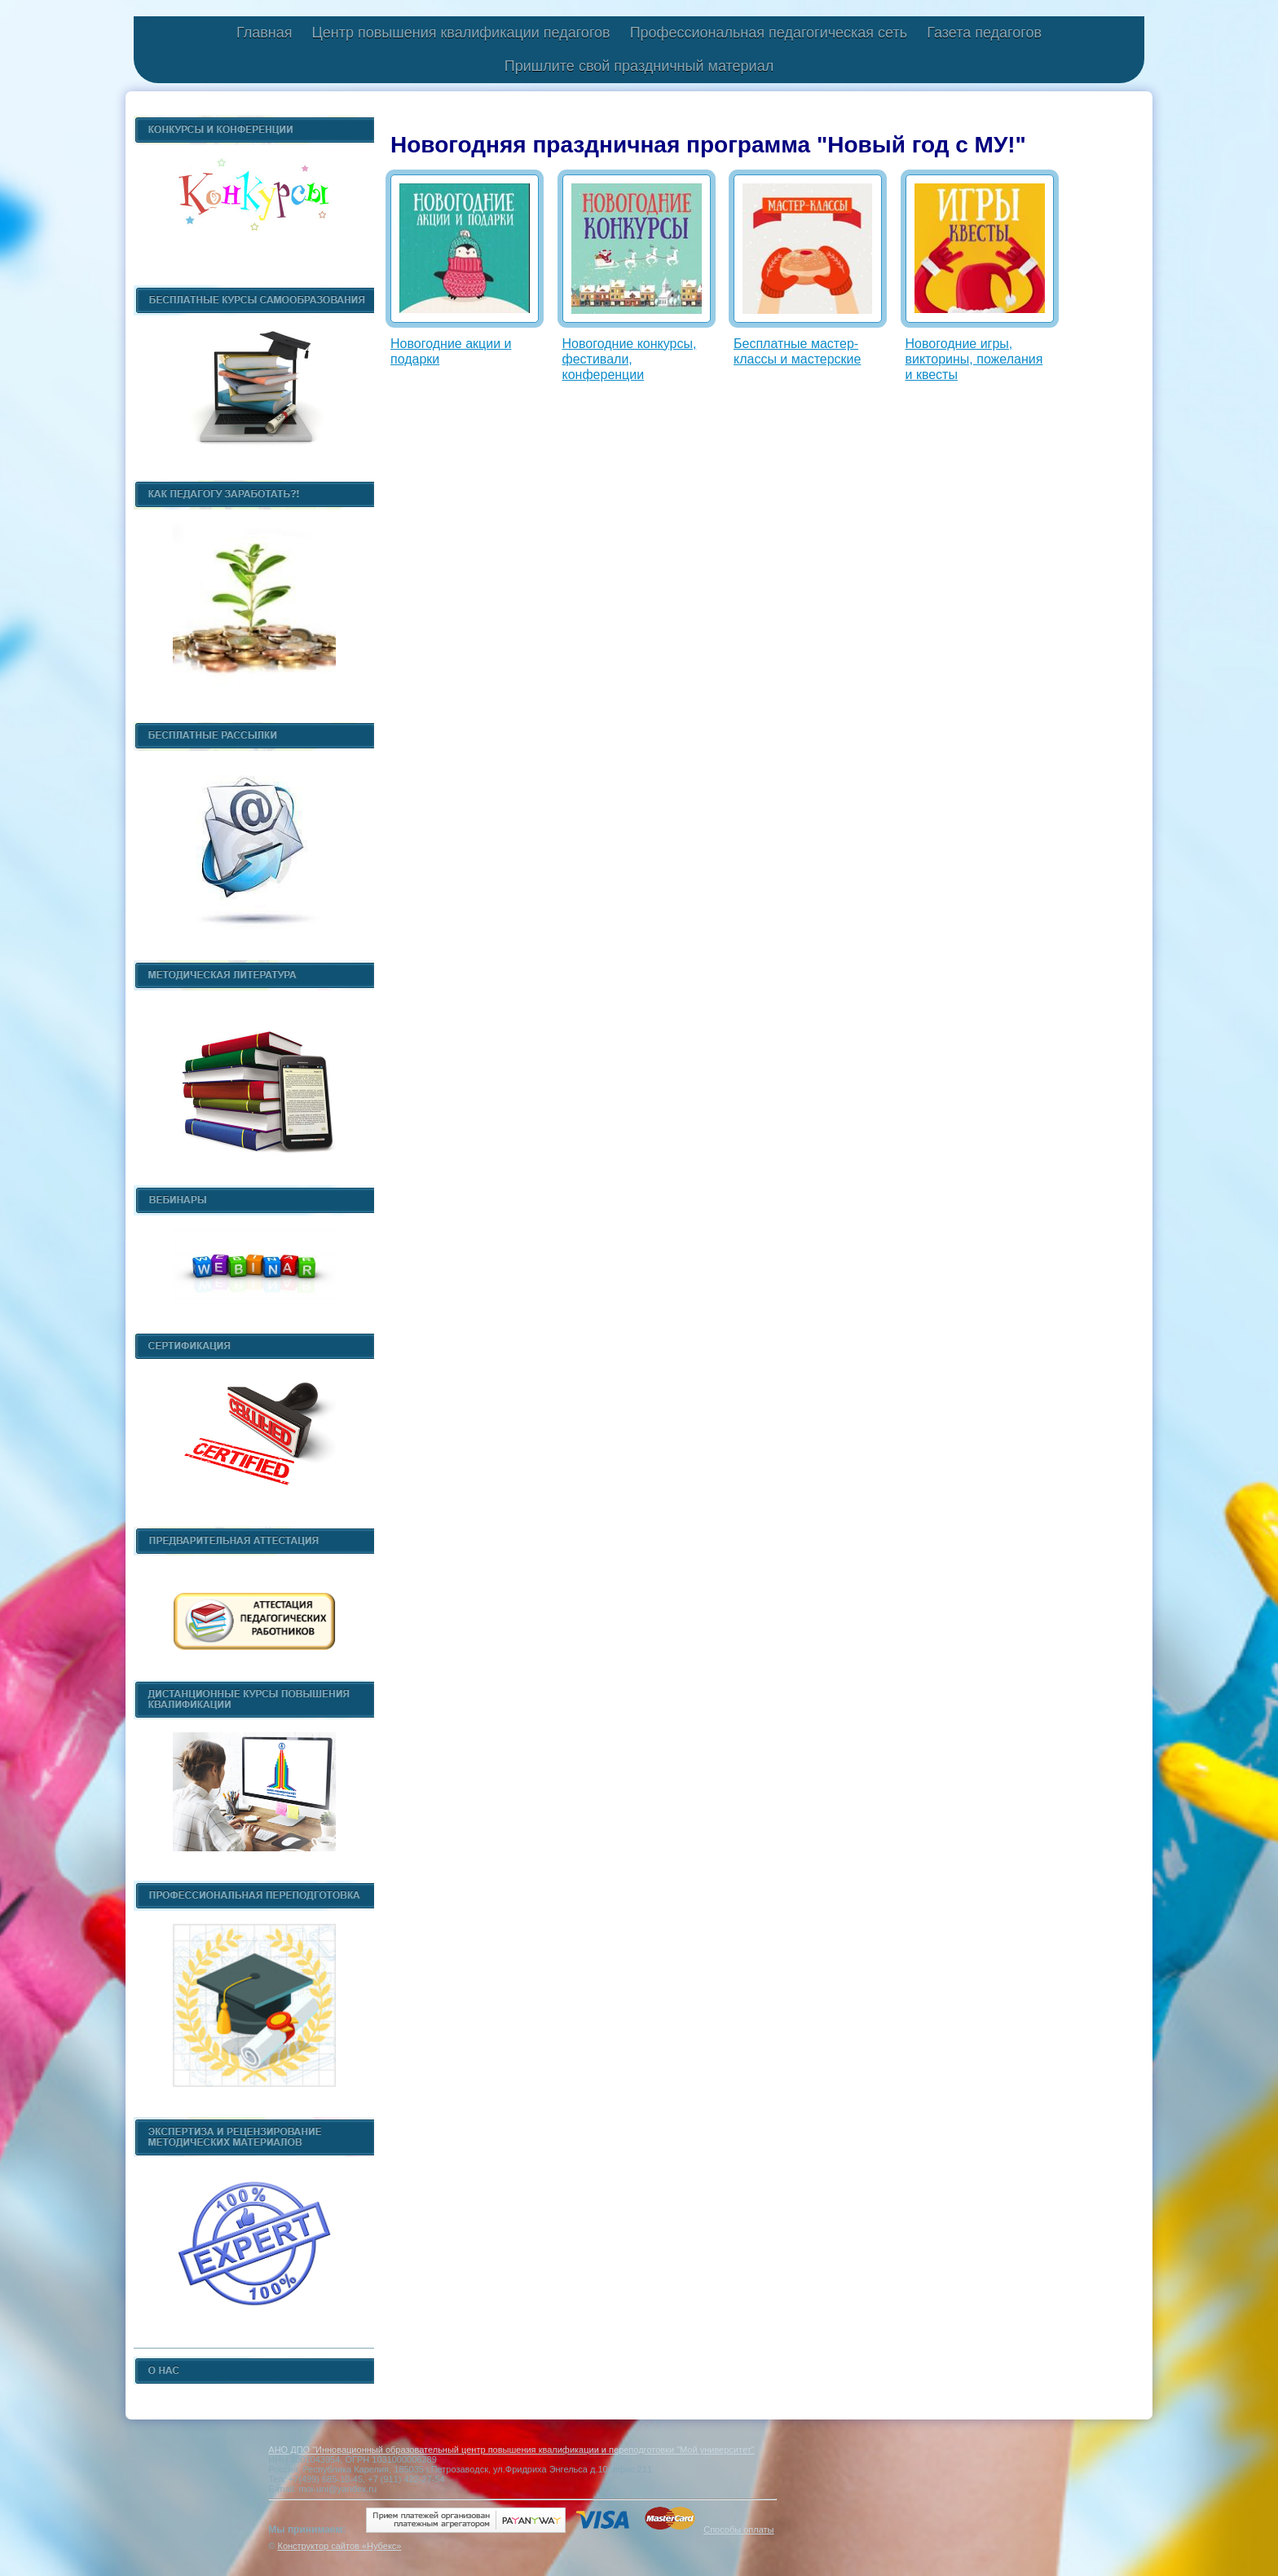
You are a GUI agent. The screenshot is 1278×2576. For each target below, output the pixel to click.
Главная (264, 32)
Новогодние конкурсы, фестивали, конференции (629, 359)
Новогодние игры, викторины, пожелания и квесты (974, 359)
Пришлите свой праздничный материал (639, 66)
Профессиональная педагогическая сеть (769, 32)
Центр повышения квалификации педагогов (460, 32)
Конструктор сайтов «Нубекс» (339, 2546)
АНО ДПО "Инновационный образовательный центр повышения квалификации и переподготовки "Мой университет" (511, 2450)
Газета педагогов (984, 32)
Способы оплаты (738, 2529)
